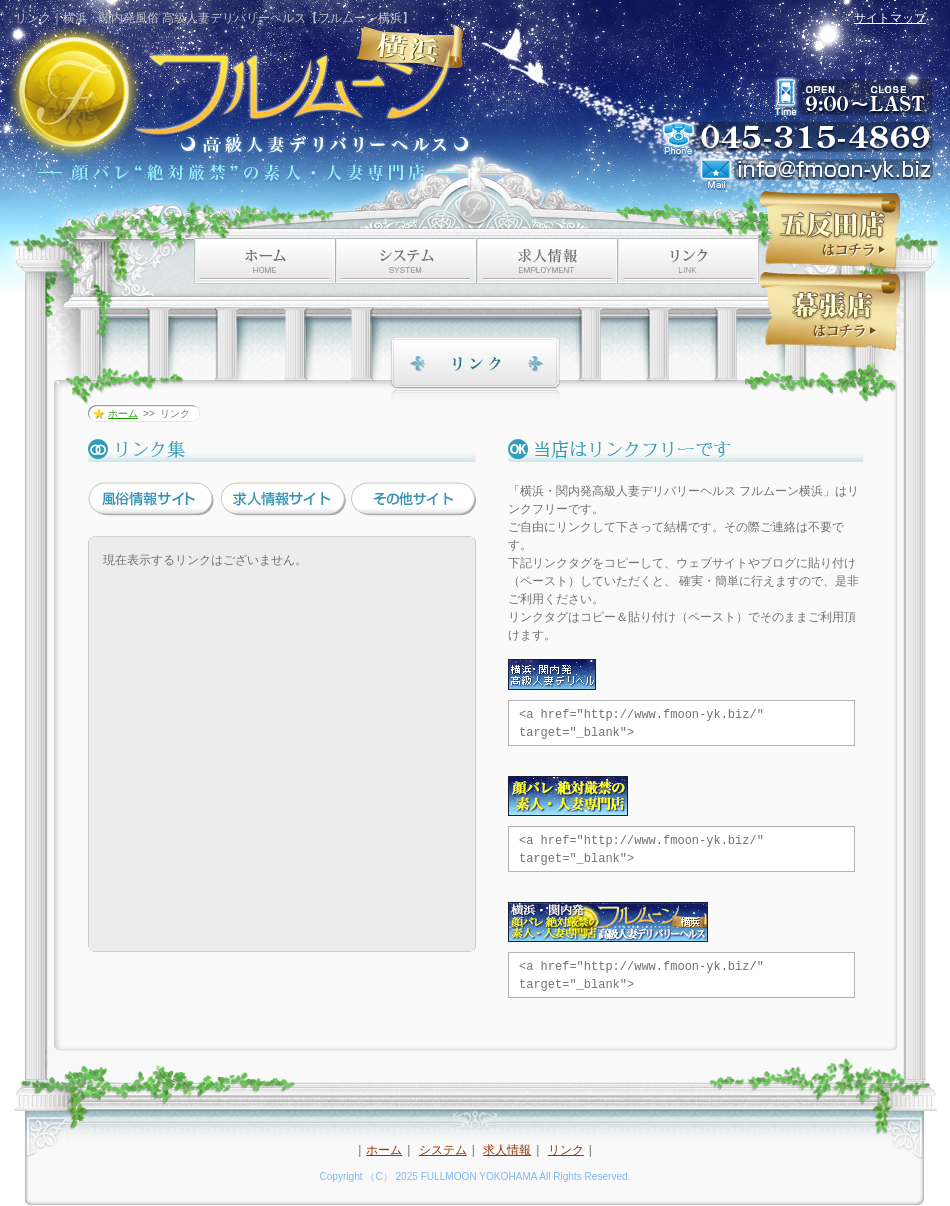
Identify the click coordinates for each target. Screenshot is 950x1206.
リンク (566, 1150)
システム (443, 1150)
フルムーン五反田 (830, 230)
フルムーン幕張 (830, 311)
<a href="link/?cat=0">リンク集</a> (282, 744)
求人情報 (507, 1150)
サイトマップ (890, 18)
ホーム (123, 413)
